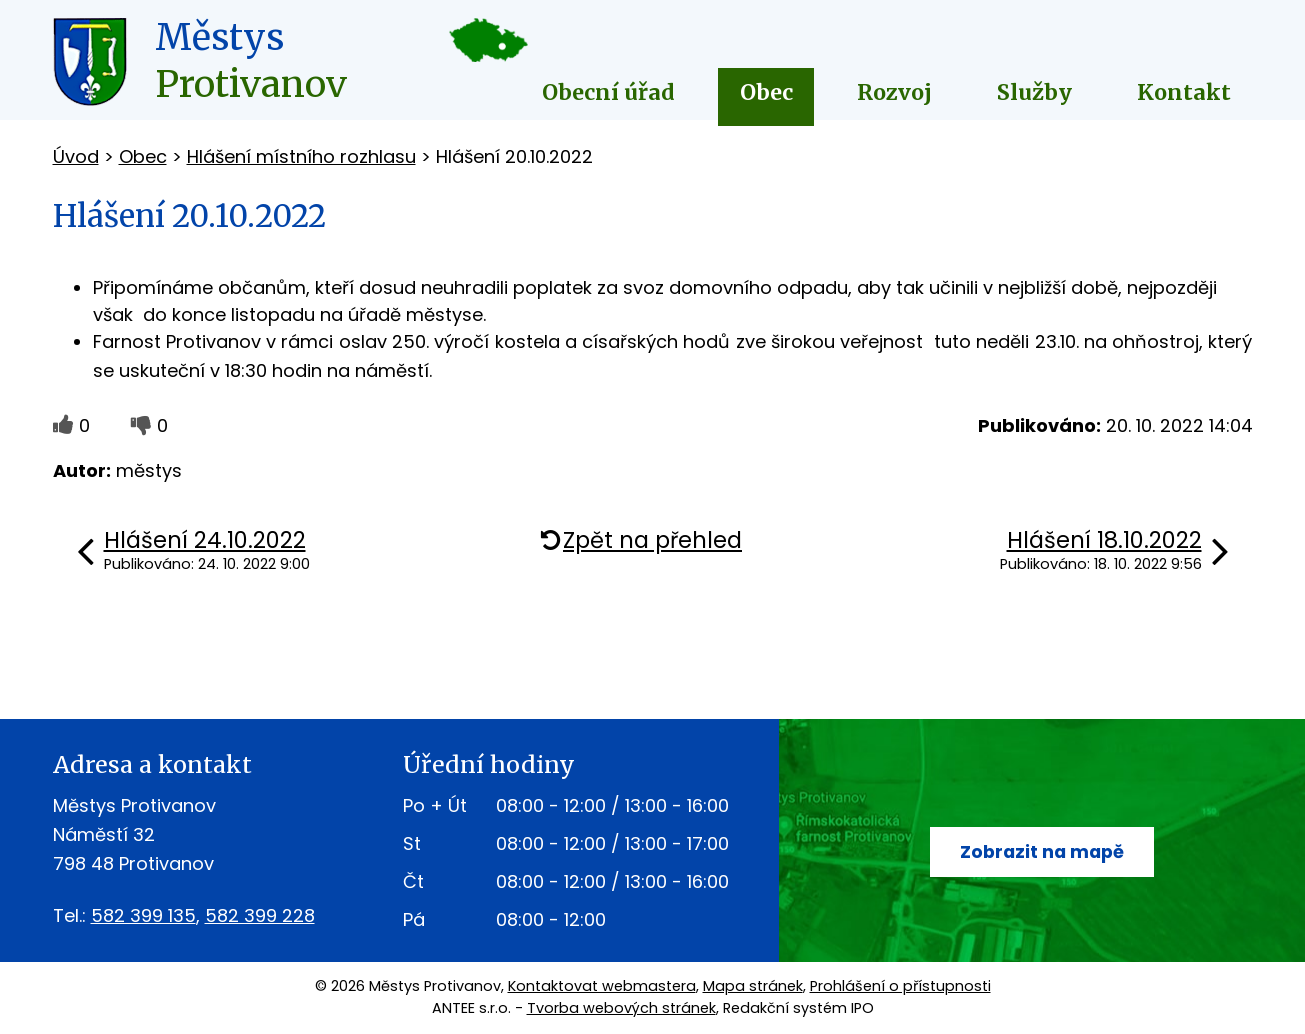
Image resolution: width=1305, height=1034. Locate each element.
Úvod (76, 156)
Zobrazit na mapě (1041, 851)
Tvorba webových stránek (621, 1008)
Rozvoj (894, 92)
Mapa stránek (753, 986)
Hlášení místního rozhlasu (301, 156)
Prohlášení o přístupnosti (900, 986)
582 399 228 (260, 915)
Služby (1034, 92)
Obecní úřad (608, 92)
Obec (766, 92)
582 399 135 (143, 915)
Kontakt (1184, 92)
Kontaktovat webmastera (602, 986)
